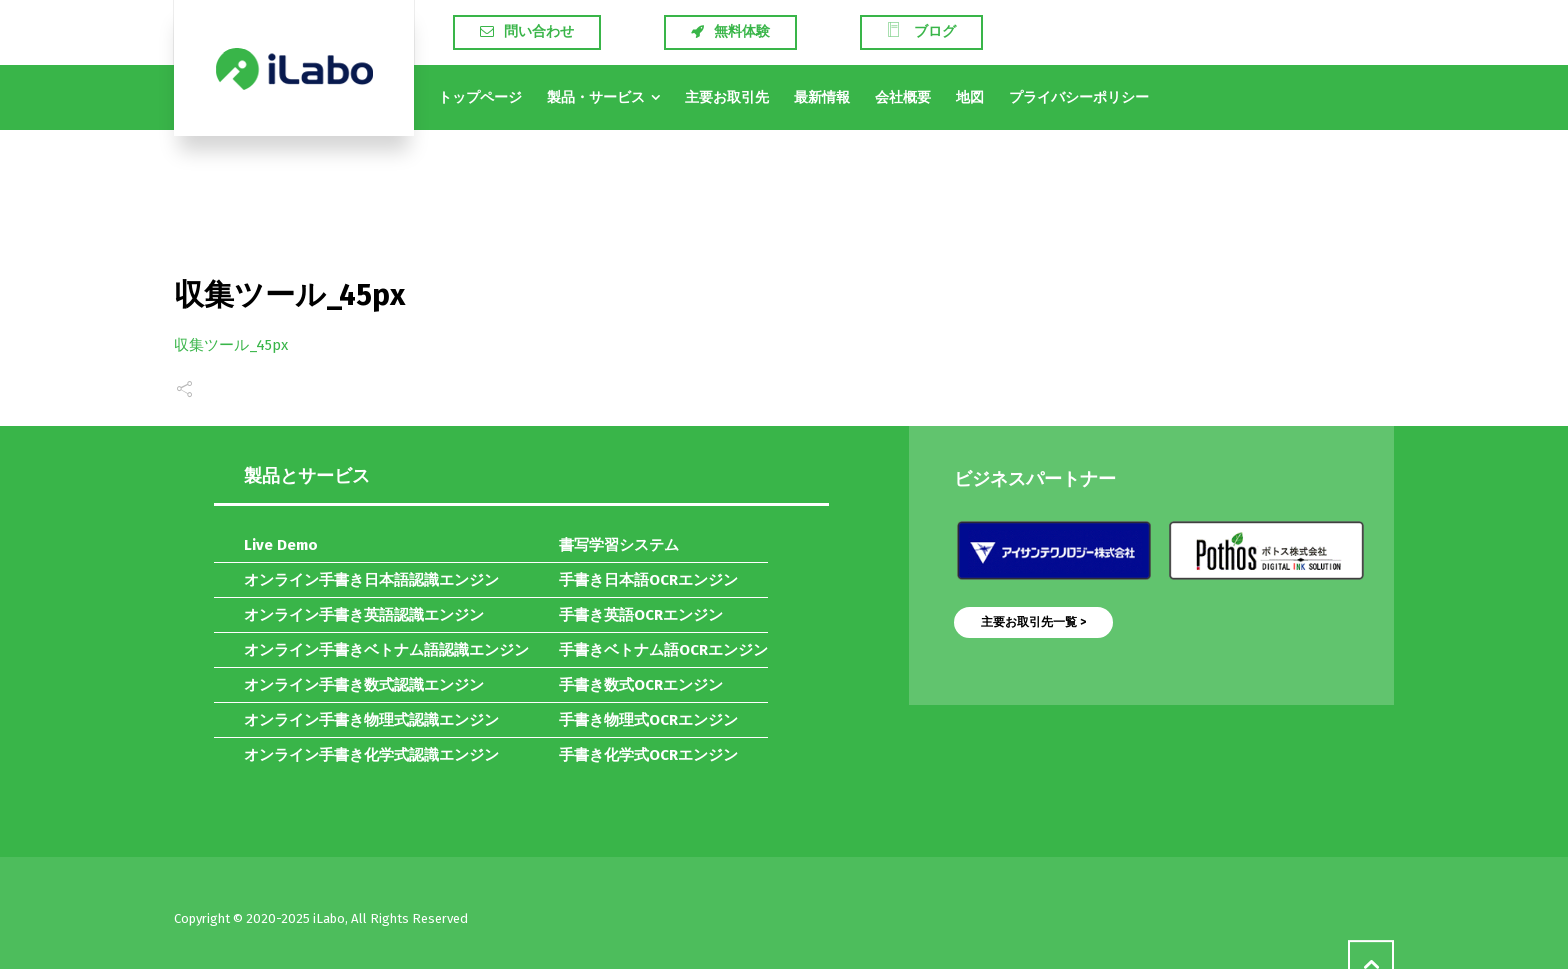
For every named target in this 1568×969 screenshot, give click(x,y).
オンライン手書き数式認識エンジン (364, 685)
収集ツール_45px (231, 345)
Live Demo (281, 545)
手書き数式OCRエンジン (641, 685)
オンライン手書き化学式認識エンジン (371, 755)
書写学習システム (619, 545)
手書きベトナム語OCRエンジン (663, 650)
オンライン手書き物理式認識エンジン (371, 720)
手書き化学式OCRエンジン (648, 755)
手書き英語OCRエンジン (641, 615)
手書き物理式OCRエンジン (648, 720)
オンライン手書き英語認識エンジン (364, 615)
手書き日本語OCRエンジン (648, 580)
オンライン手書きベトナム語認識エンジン (386, 650)
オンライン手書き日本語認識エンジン (371, 580)
